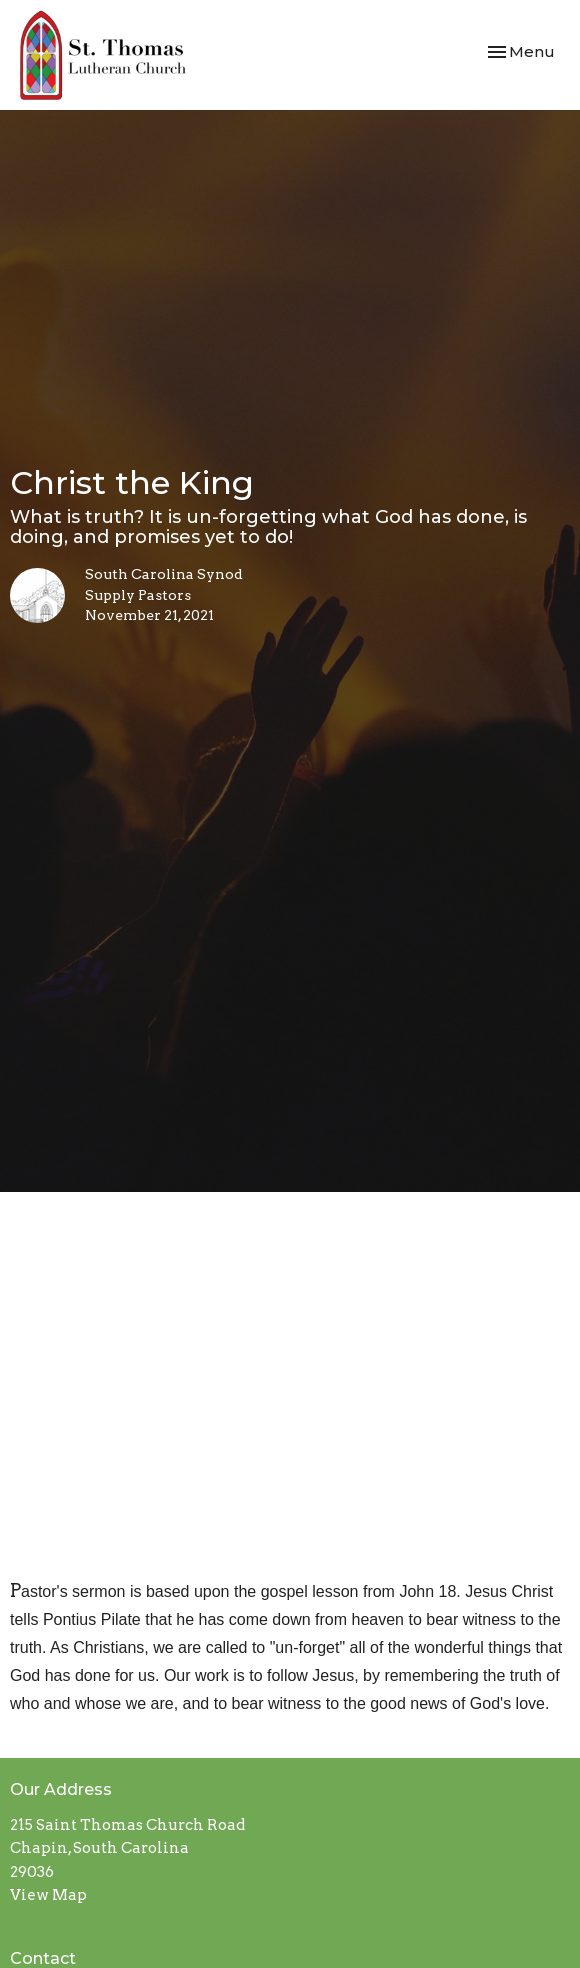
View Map (48, 1895)
